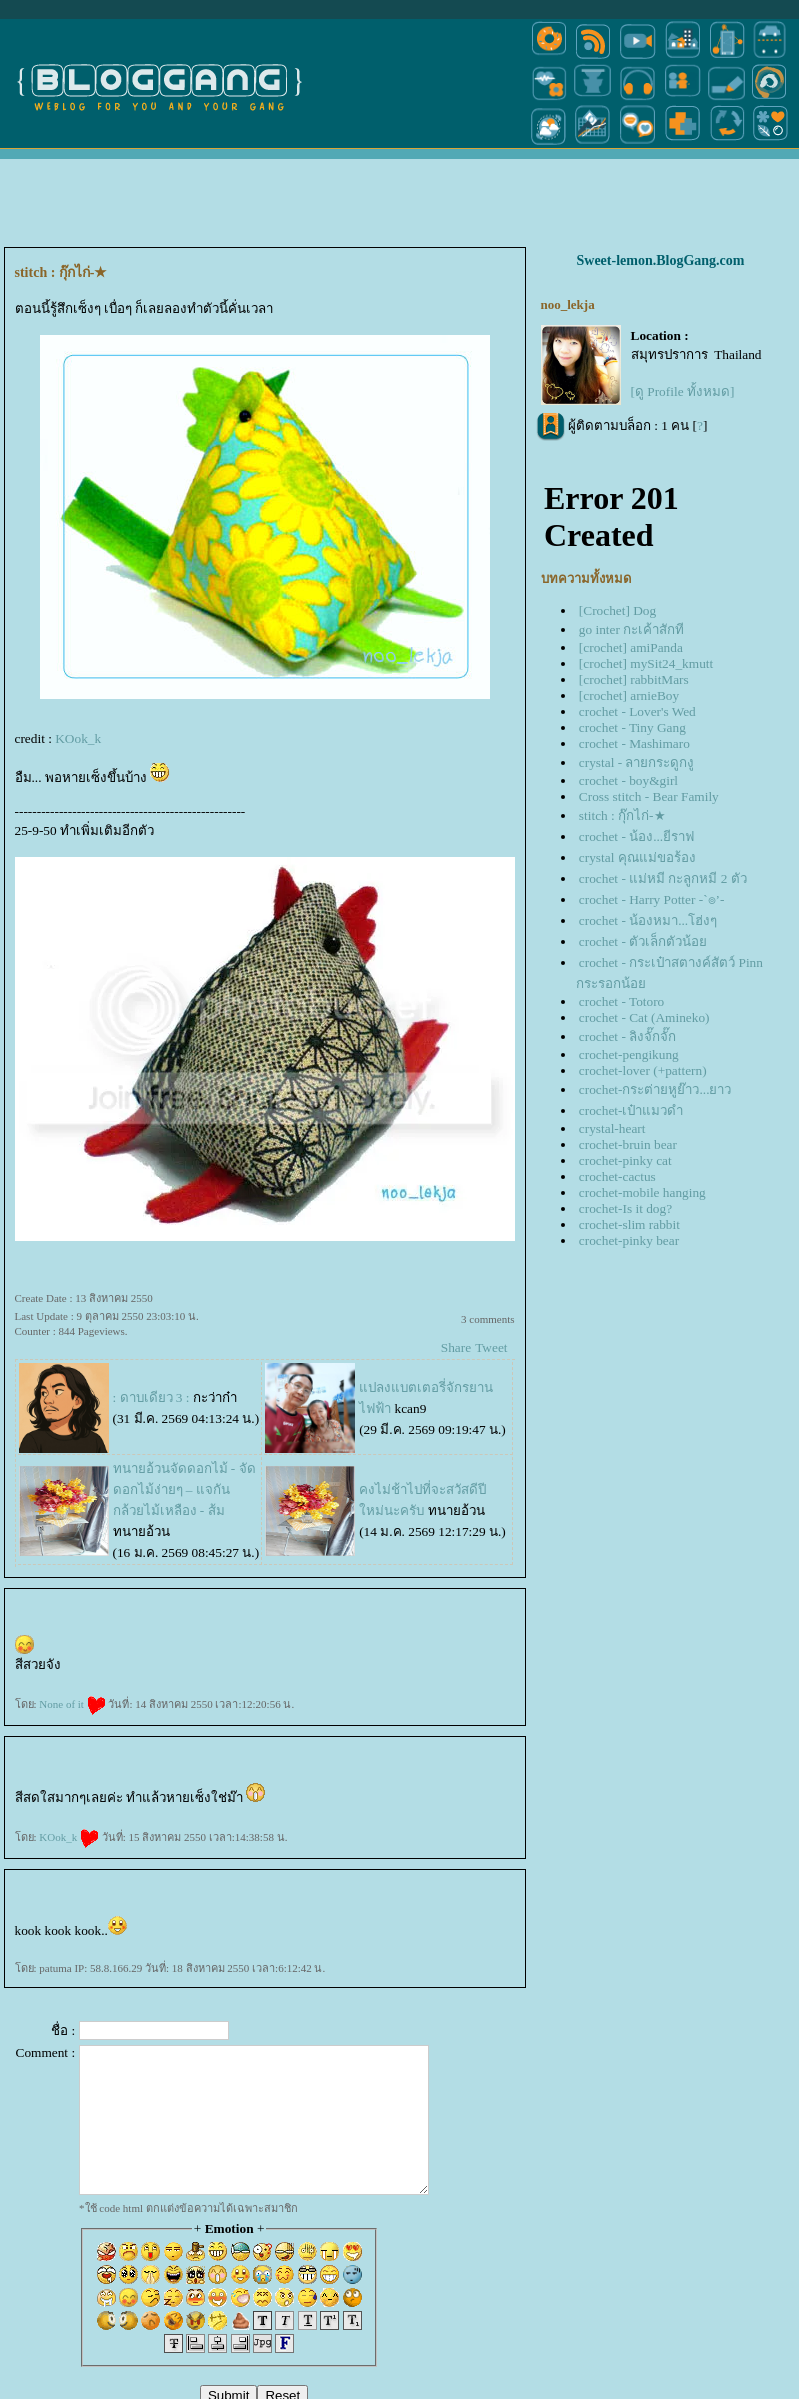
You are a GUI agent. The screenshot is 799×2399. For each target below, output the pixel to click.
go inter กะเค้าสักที (631, 629)
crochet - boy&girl (628, 780)
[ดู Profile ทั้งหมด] (683, 391)
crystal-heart (612, 1128)
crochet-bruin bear (628, 1144)
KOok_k (78, 738)
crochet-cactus (617, 1176)
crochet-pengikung (629, 1054)
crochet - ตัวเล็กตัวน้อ (643, 941)
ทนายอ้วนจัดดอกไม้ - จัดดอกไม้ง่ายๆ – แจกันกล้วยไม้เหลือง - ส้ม (184, 1489)
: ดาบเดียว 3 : (151, 1397)
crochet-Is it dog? (625, 1208)
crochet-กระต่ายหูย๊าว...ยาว (655, 1089)
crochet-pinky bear (629, 1240)
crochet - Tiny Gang (632, 727)
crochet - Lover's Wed (637, 711)
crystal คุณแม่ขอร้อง (637, 857)
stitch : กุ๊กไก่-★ (622, 815)
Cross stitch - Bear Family (649, 796)
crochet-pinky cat (625, 1160)
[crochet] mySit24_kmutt (646, 663)
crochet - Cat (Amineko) (644, 1017)
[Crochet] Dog (617, 610)
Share (456, 1347)
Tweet (491, 1347)
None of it (72, 1704)
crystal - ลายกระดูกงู (637, 762)
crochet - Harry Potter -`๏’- (652, 899)
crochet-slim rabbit (629, 1224)
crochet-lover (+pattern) (643, 1070)
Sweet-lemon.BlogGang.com (661, 260)
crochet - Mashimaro (634, 743)
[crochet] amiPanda (631, 647)
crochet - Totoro (621, 1001)
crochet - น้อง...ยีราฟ (636, 836)
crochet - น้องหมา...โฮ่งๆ (648, 920)
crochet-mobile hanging (642, 1192)
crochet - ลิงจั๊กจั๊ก (627, 1036)
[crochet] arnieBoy (629, 695)
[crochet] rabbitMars (634, 679)
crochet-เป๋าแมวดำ (631, 1110)
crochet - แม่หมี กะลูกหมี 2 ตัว (663, 878)
